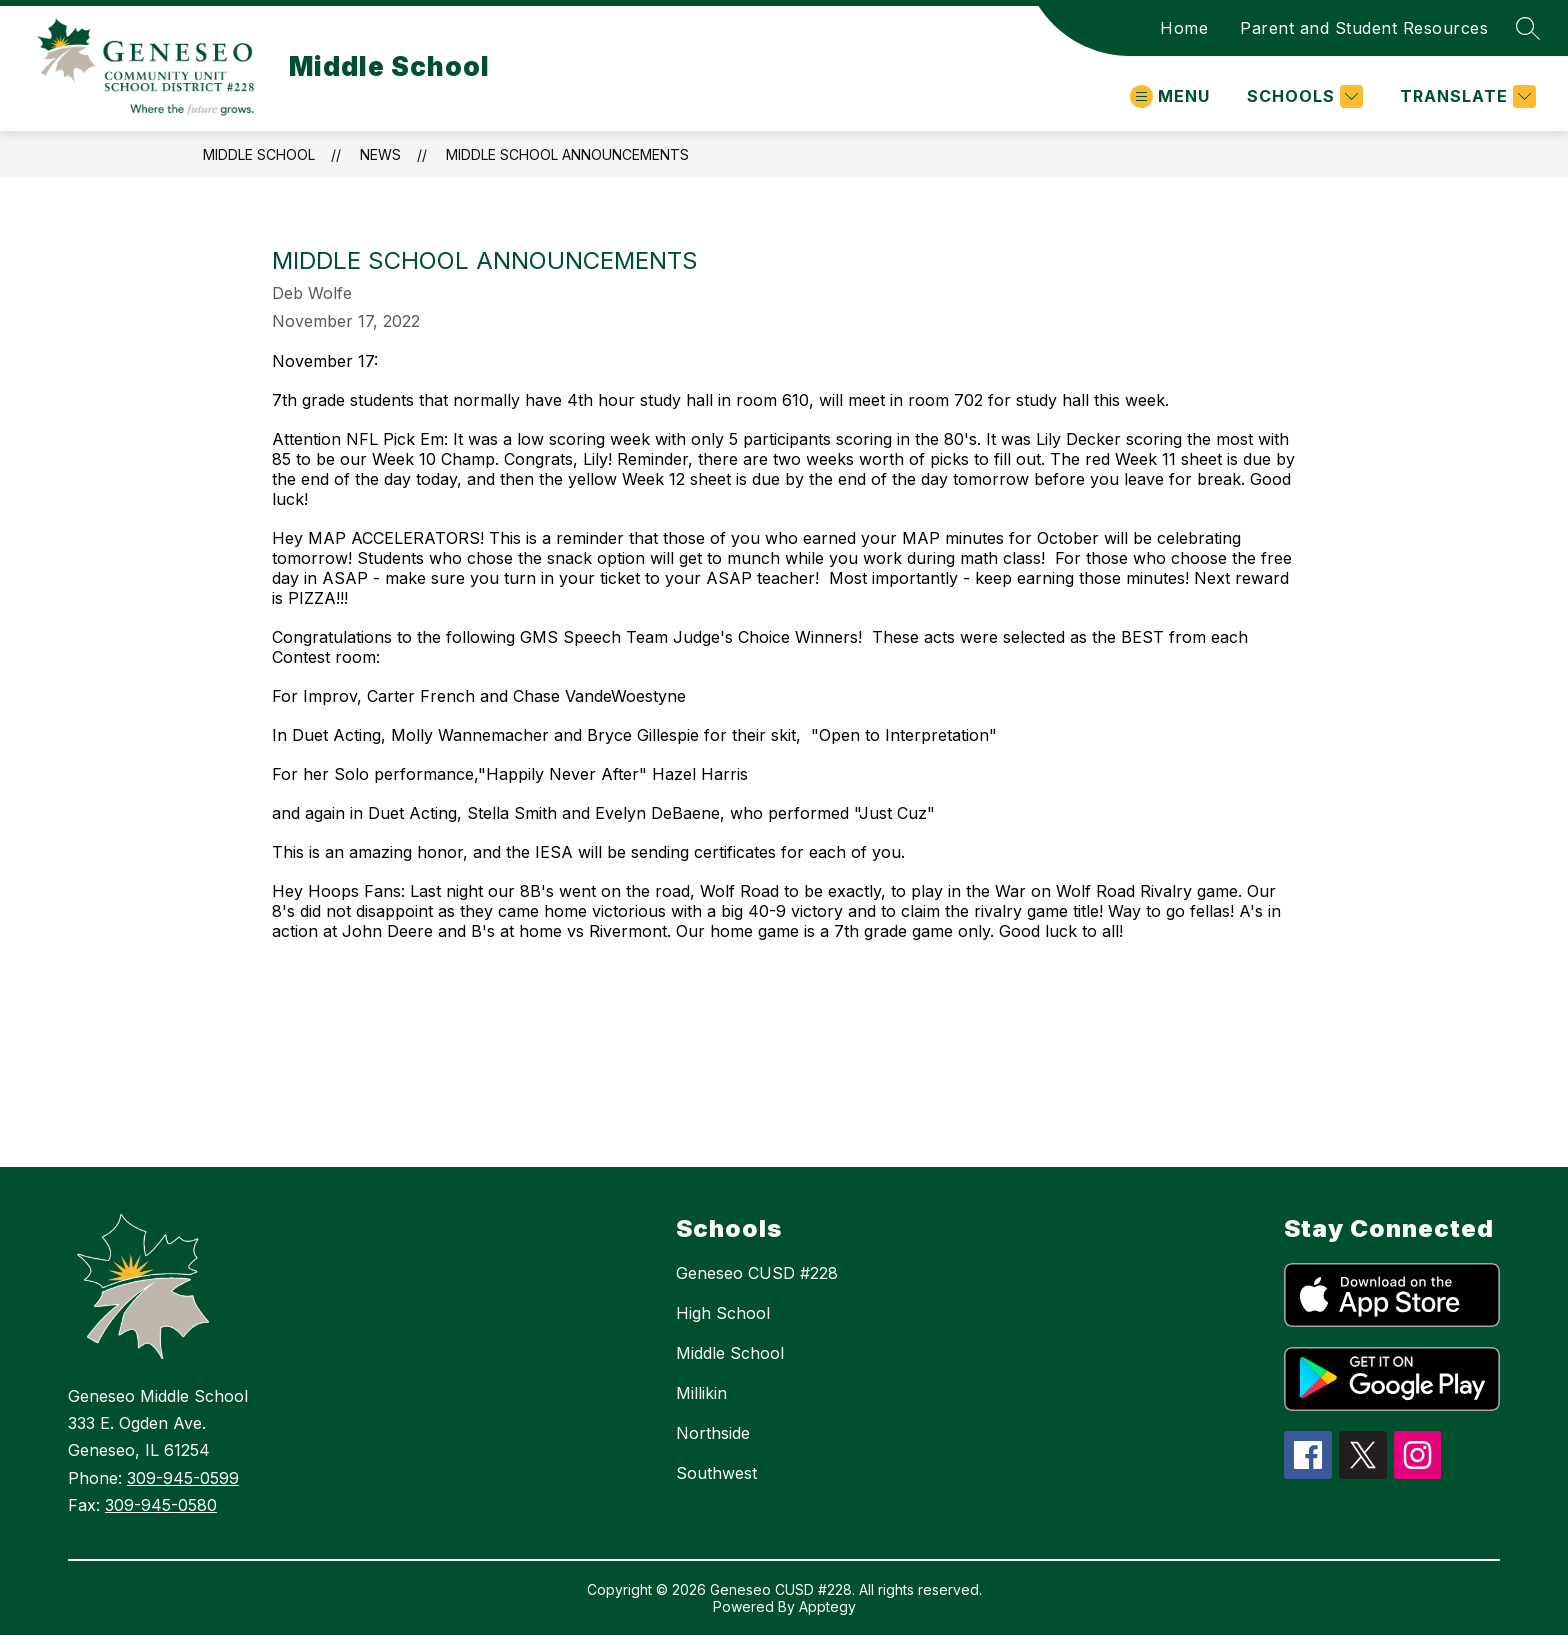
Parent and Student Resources (1364, 28)
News (380, 154)
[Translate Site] (1465, 96)
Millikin (701, 1393)
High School (723, 1313)
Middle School (259, 154)
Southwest (716, 1473)
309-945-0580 (161, 1505)
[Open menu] (1170, 96)
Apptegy (827, 1606)
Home (1184, 28)
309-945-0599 (183, 1478)
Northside (713, 1433)
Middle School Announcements (567, 154)
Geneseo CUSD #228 (757, 1273)
